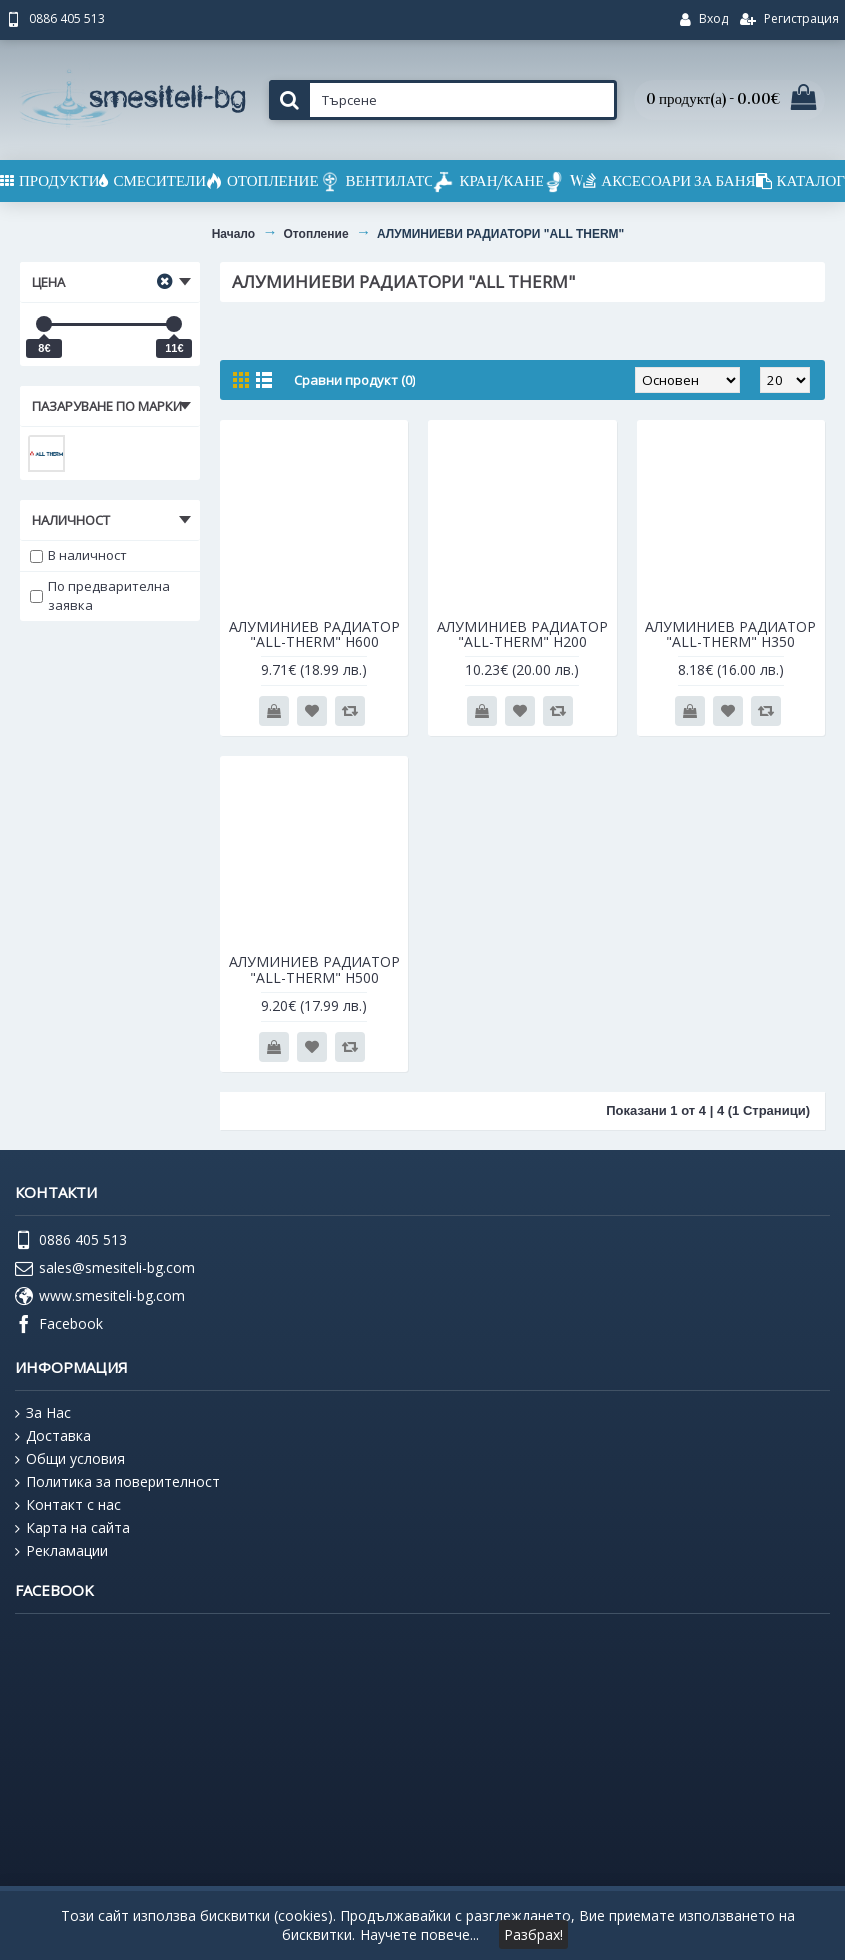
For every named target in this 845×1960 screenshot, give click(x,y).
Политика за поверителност (117, 1482)
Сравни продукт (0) (354, 380)
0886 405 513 (71, 1241)
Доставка (53, 1436)
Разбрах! (533, 1934)
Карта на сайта (72, 1528)
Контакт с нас (68, 1505)
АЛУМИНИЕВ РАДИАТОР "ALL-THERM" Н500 (314, 969)
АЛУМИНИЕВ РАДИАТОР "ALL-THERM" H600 (314, 634)
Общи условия (70, 1459)
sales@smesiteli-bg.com (105, 1269)
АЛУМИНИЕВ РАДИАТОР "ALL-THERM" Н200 (522, 634)
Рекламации (61, 1551)
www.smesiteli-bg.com (100, 1297)
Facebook (59, 1325)
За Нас (43, 1413)
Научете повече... (419, 1934)
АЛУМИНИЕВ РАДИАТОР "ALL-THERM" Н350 (730, 634)
